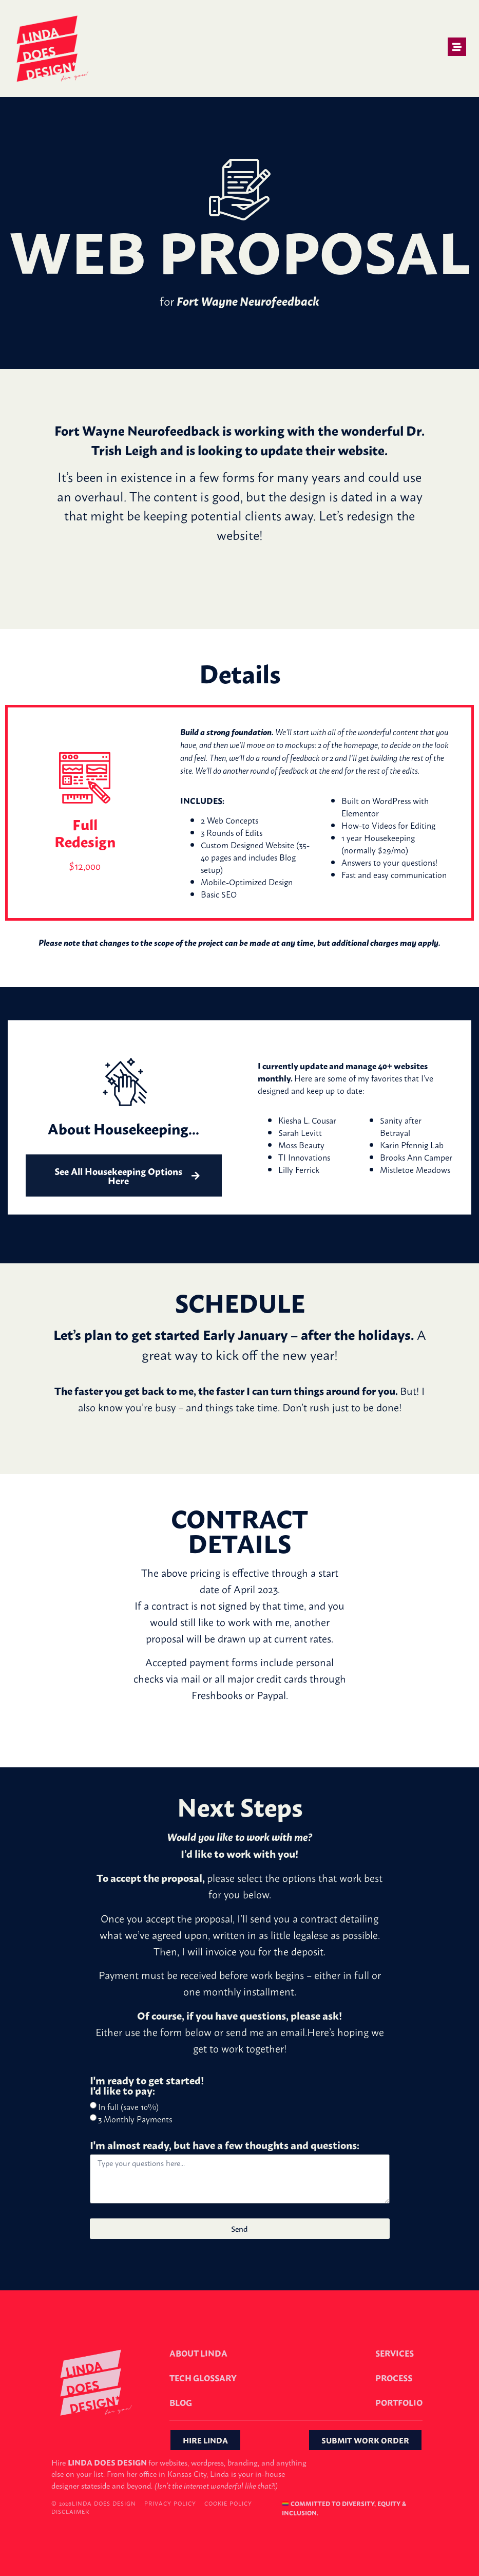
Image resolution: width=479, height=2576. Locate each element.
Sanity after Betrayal (400, 1126)
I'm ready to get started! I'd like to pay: (147, 2086)
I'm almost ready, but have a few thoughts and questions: (224, 2146)
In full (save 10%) (128, 2106)
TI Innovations (304, 1157)
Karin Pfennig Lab (412, 1144)
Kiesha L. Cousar (307, 1120)
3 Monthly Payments (135, 2118)
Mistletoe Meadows (415, 1169)
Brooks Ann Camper (416, 1157)
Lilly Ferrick (298, 1169)
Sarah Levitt (300, 1132)
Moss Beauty (301, 1144)
